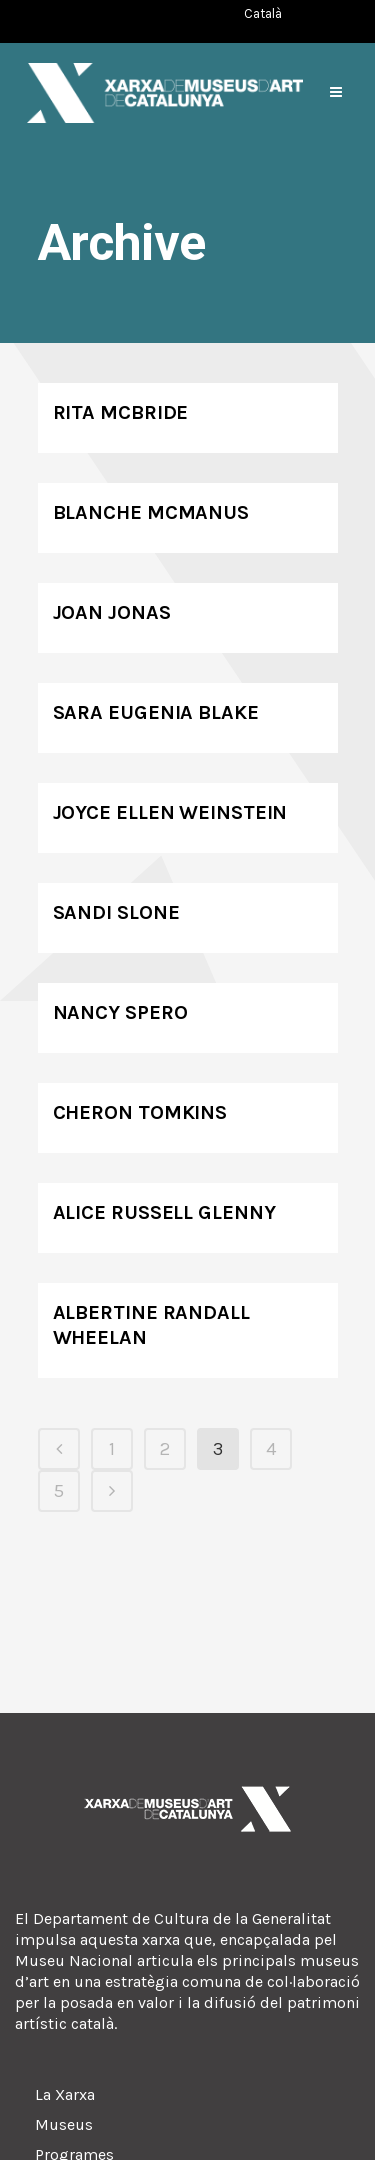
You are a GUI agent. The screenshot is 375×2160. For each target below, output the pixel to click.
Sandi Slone (116, 912)
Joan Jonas (112, 612)
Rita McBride (121, 412)
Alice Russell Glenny (164, 1212)
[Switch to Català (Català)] (263, 13)
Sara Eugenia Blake (156, 712)
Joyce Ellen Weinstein (170, 812)
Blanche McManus (151, 512)
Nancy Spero (120, 1012)
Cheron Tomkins (140, 1112)
